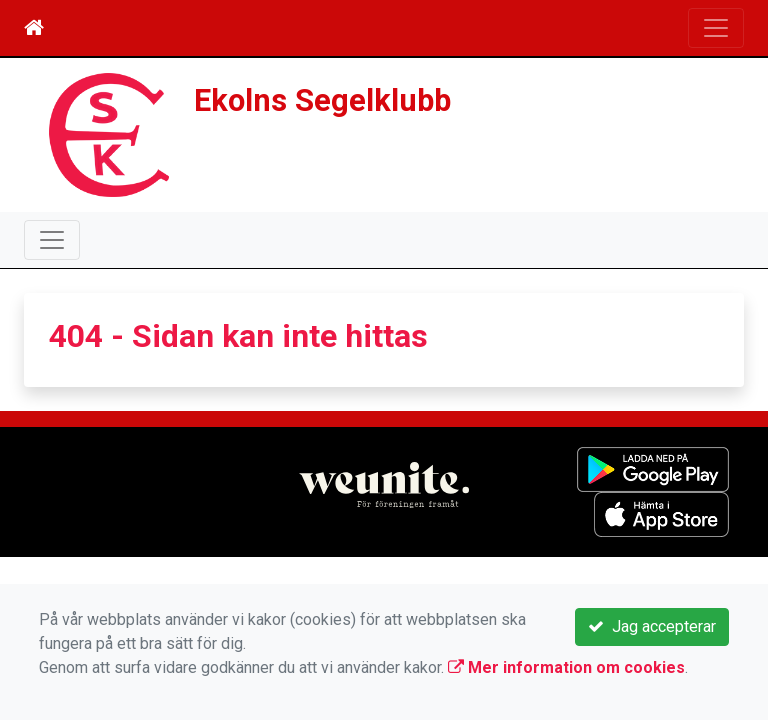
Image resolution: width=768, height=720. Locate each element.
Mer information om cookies (566, 667)
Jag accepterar (652, 626)
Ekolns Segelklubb (322, 100)
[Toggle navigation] (716, 28)
